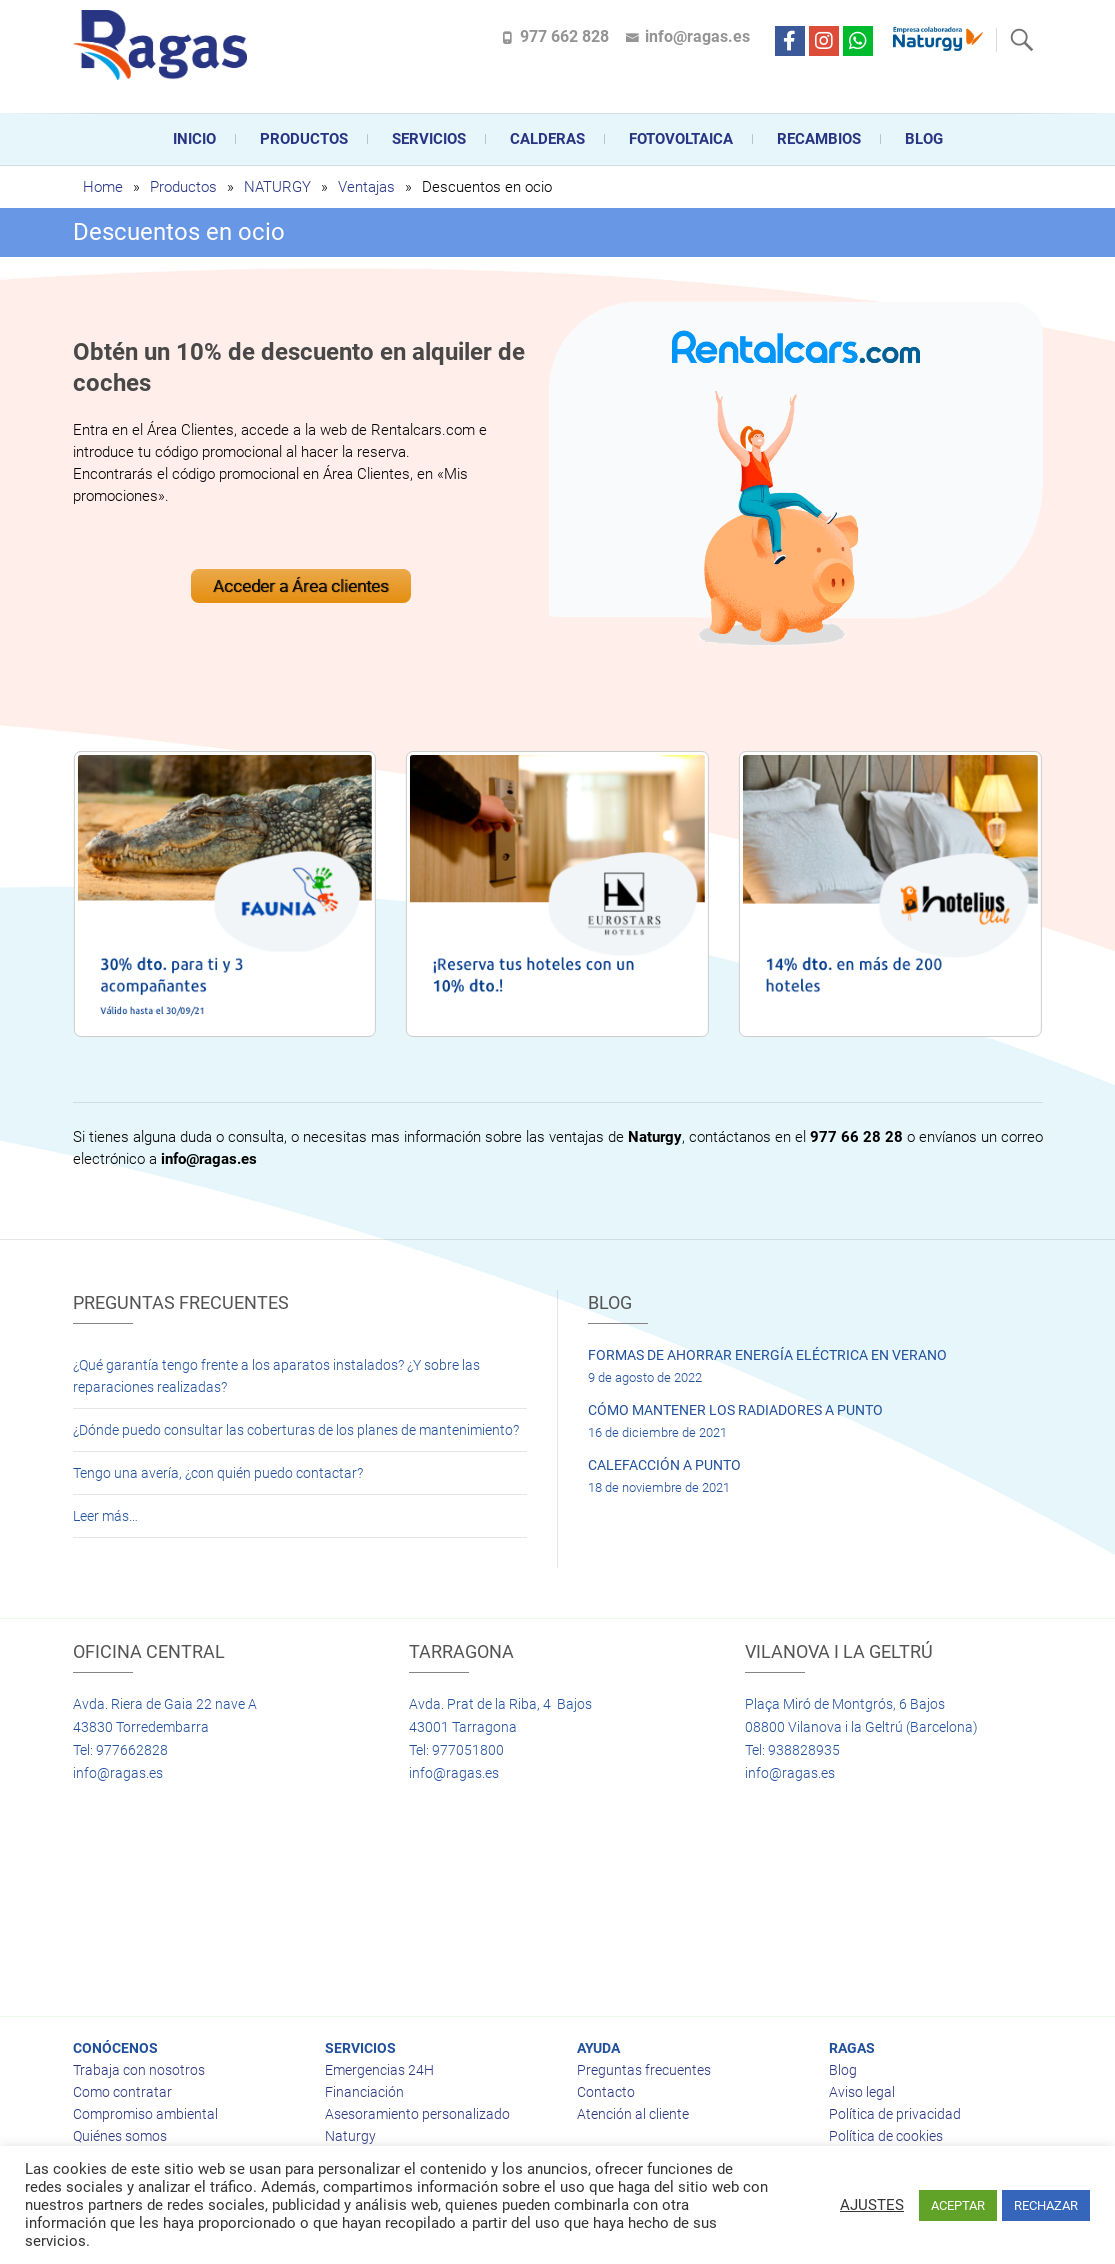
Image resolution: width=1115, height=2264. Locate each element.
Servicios (429, 139)
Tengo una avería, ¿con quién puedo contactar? (218, 1473)
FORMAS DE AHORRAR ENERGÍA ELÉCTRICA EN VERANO (767, 1355)
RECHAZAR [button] (1046, 2205)
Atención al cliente (633, 2114)
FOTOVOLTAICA (681, 139)
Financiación (364, 2092)
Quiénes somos (120, 2136)
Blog (924, 139)
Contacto (606, 2092)
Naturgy (350, 2136)
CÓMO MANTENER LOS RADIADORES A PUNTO (735, 1410)
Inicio (194, 139)
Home (103, 187)
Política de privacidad (895, 2114)
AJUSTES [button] (872, 2205)
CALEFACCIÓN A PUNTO (664, 1465)
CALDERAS (547, 139)
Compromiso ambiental (145, 2114)
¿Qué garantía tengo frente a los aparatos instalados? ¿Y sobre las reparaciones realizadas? (276, 1376)
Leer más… (105, 1516)
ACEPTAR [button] (958, 2205)
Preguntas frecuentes (644, 2070)
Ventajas (366, 187)
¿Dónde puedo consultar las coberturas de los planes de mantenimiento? (296, 1430)
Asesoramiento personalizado (417, 2114)
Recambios (819, 139)
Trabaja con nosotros (139, 2070)
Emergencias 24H (379, 2070)
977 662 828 (564, 36)
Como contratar (122, 2092)
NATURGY (277, 187)
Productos (304, 139)
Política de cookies (886, 2136)
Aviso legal (862, 2092)
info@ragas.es (697, 36)
